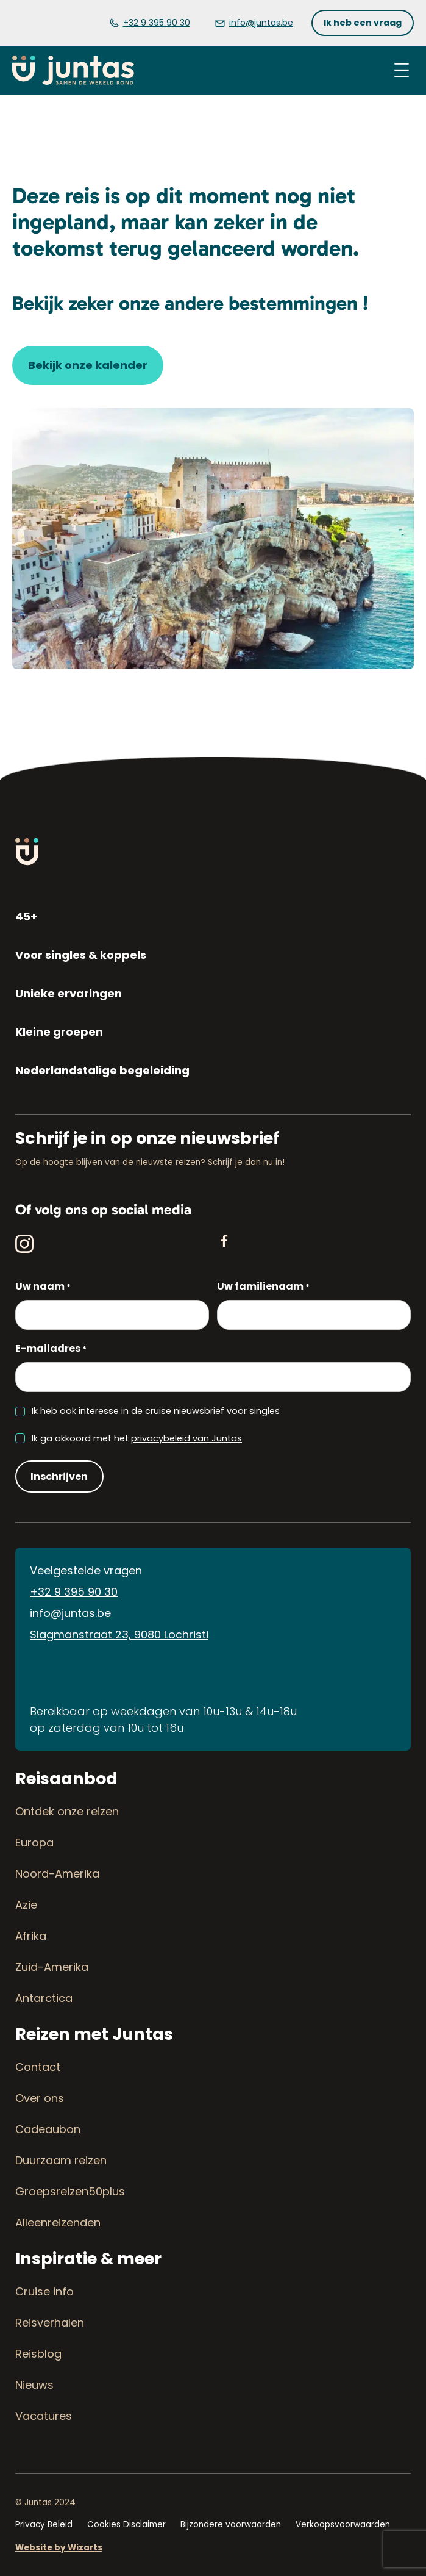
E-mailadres (51, 1349)
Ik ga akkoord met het (137, 1438)
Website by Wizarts (58, 2547)
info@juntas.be (70, 1613)
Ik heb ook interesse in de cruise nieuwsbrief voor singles (156, 1411)
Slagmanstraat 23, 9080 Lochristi (119, 1634)
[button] (362, 23)
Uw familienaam (263, 1287)
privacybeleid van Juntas (186, 1438)
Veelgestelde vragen (86, 1570)
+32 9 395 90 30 (74, 1591)
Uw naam (43, 1287)
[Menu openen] (401, 70)
